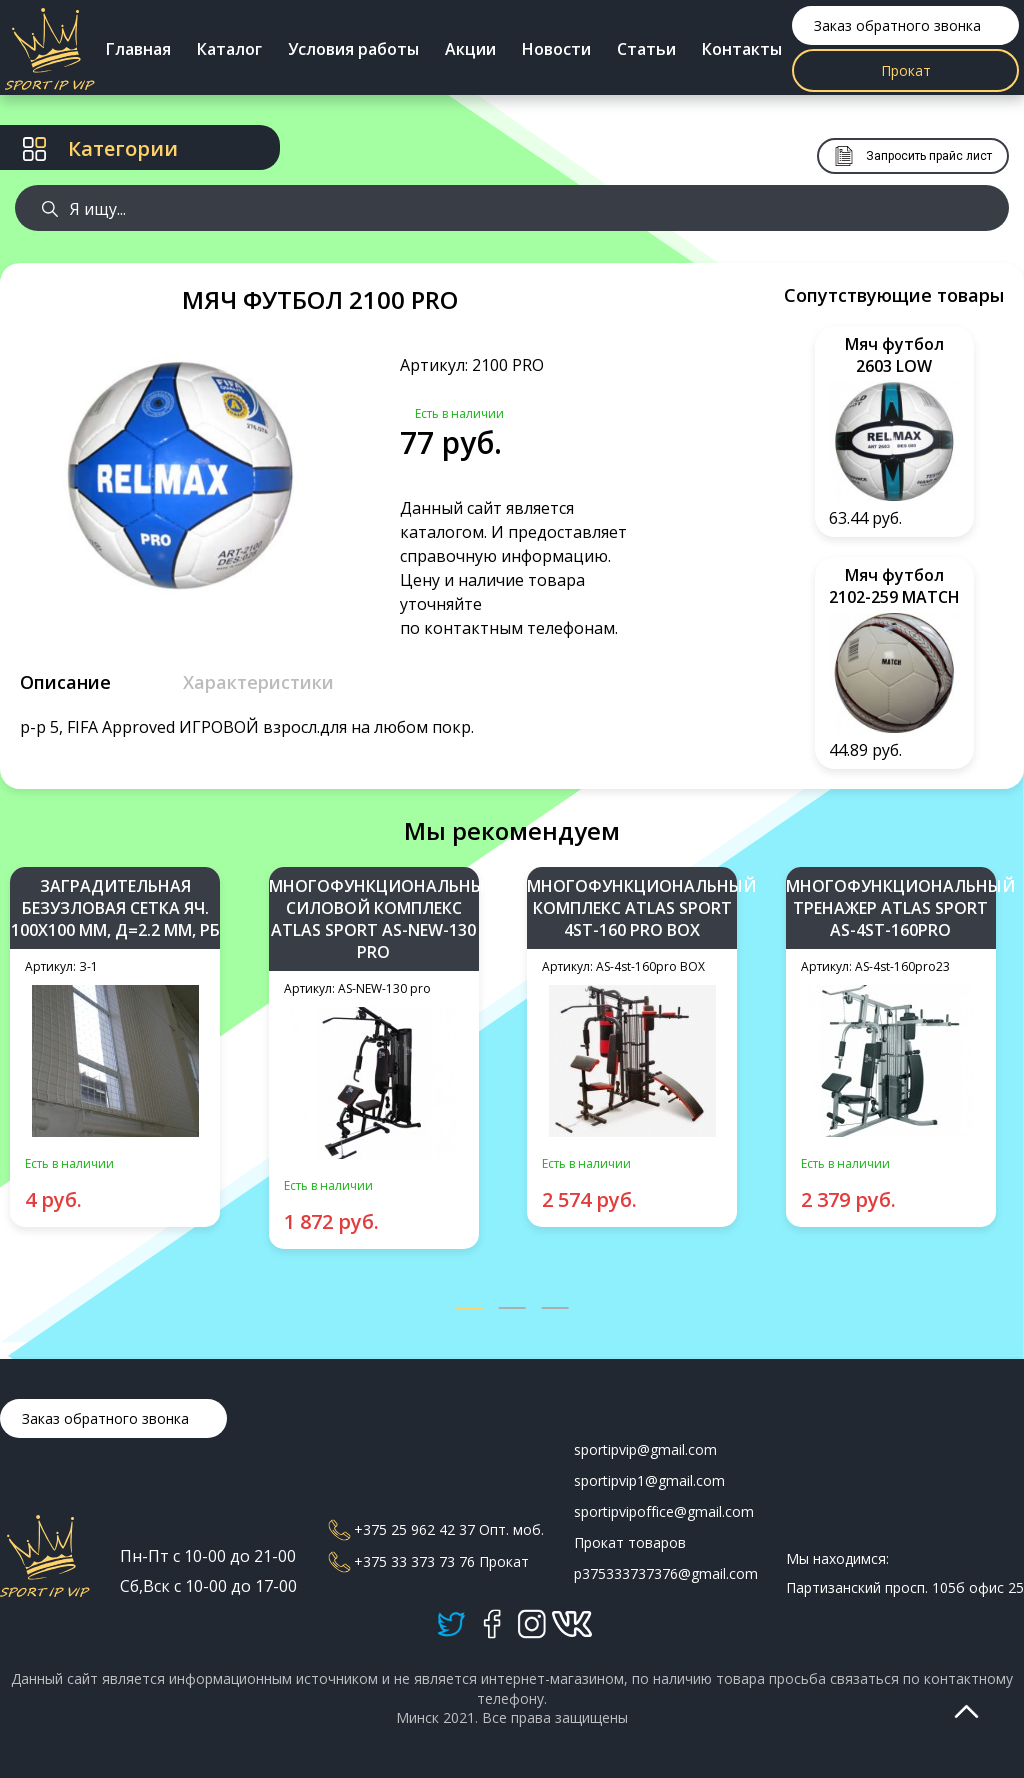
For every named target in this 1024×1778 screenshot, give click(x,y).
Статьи (646, 49)
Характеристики (258, 682)
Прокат (906, 70)
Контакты (742, 49)
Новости (556, 49)
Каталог (229, 49)
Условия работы (353, 49)
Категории (100, 148)
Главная (138, 49)
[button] (469, 1309)
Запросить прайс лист (913, 156)
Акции (470, 49)
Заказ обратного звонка (897, 25)
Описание (65, 682)
